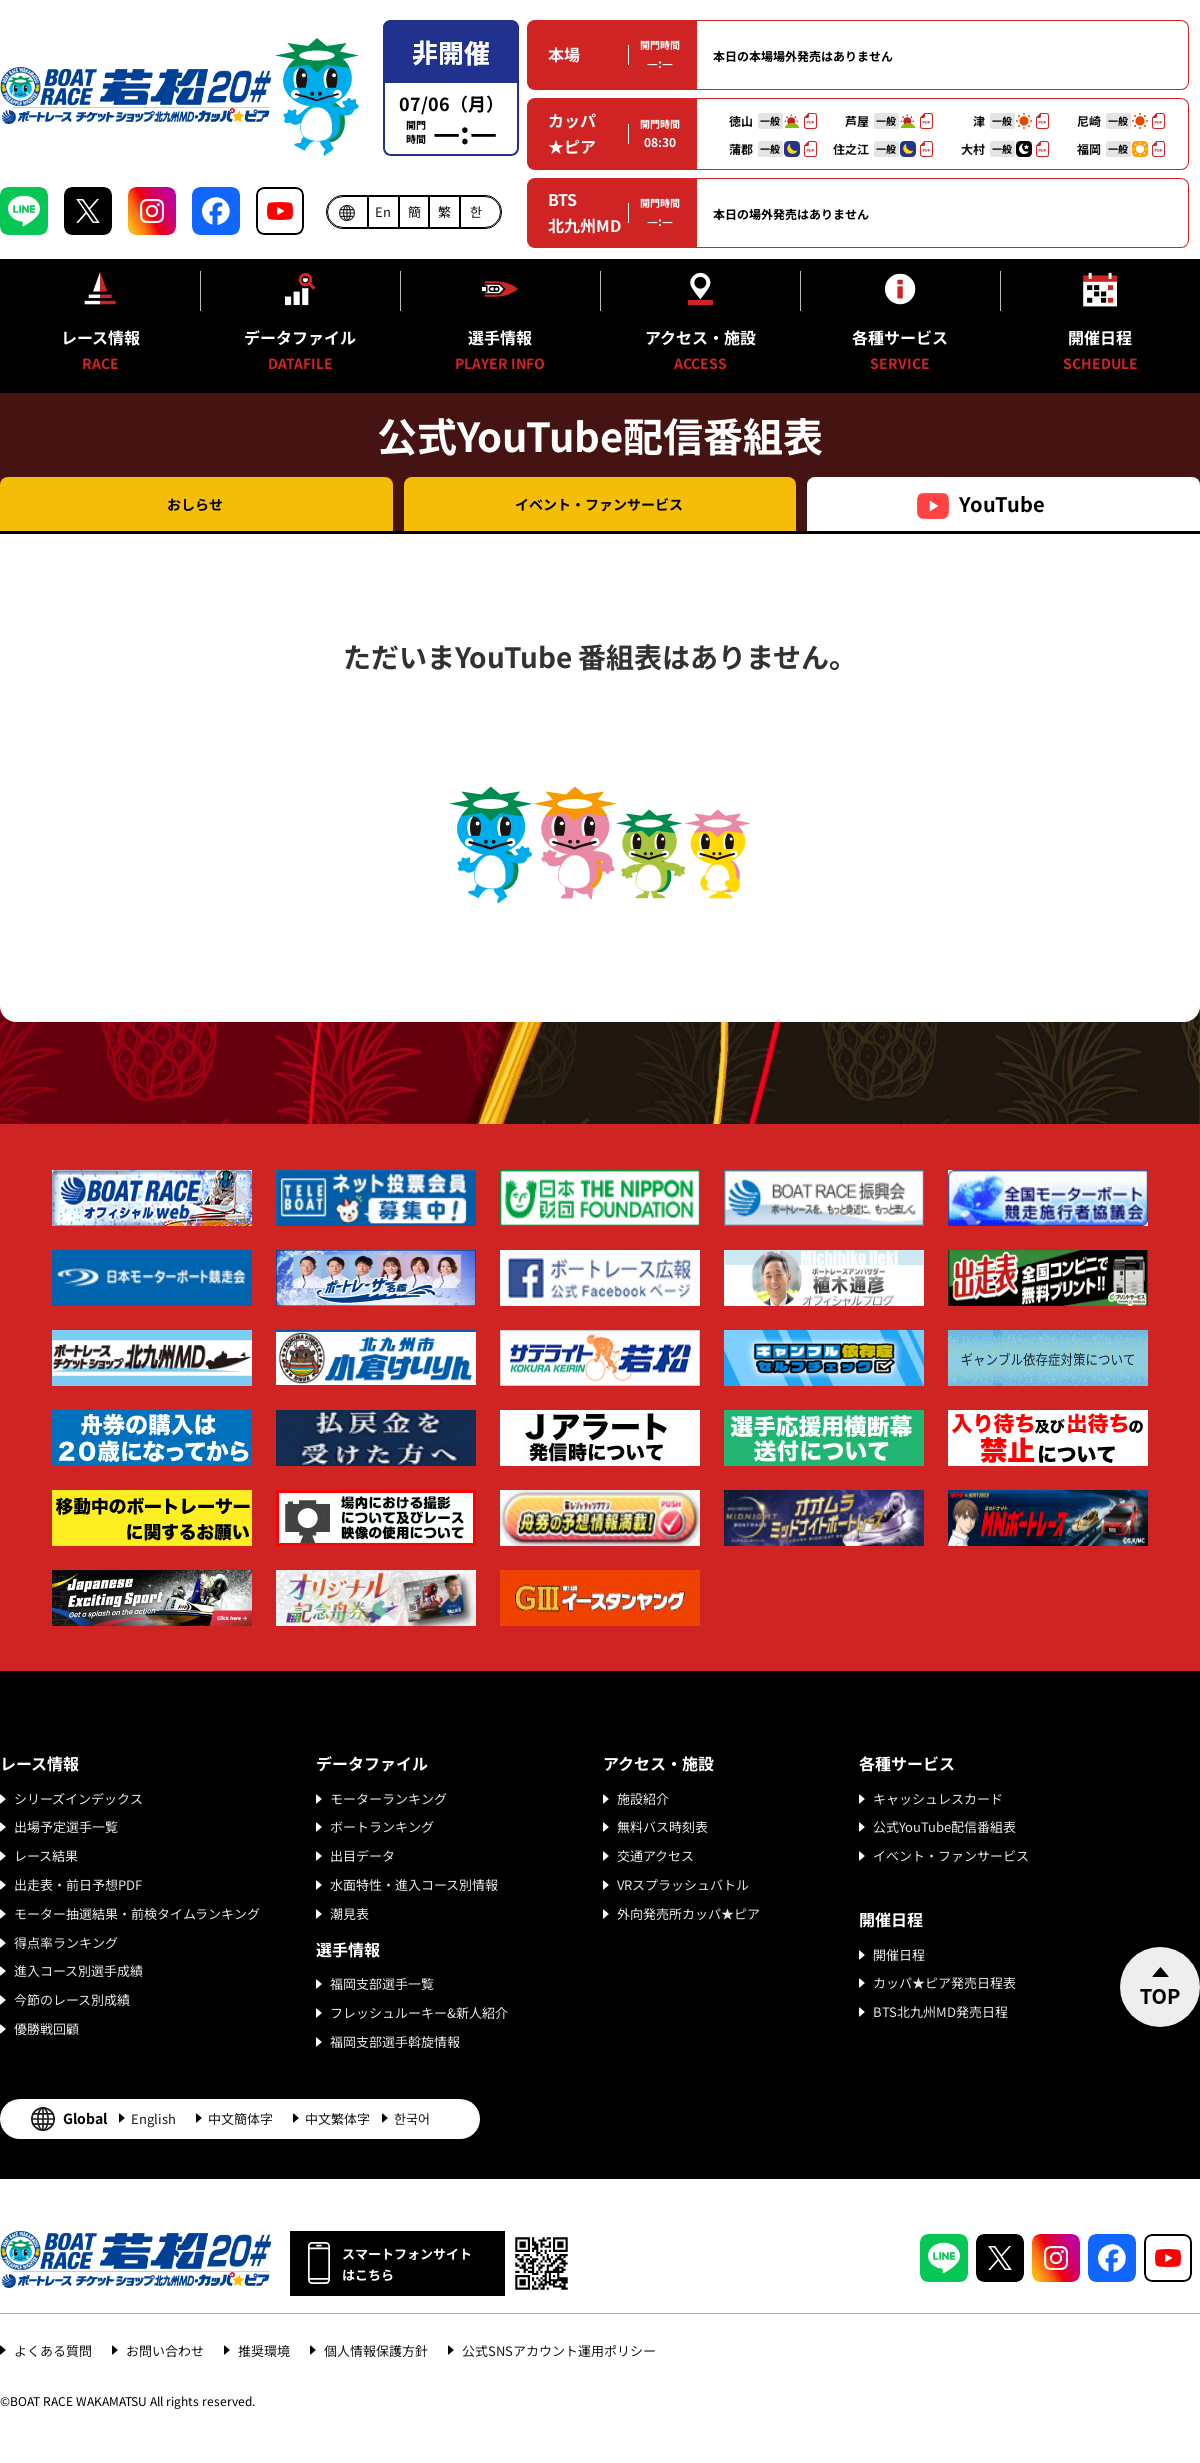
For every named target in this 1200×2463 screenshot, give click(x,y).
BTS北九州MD (584, 212)
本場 (564, 54)
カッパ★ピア (572, 133)
